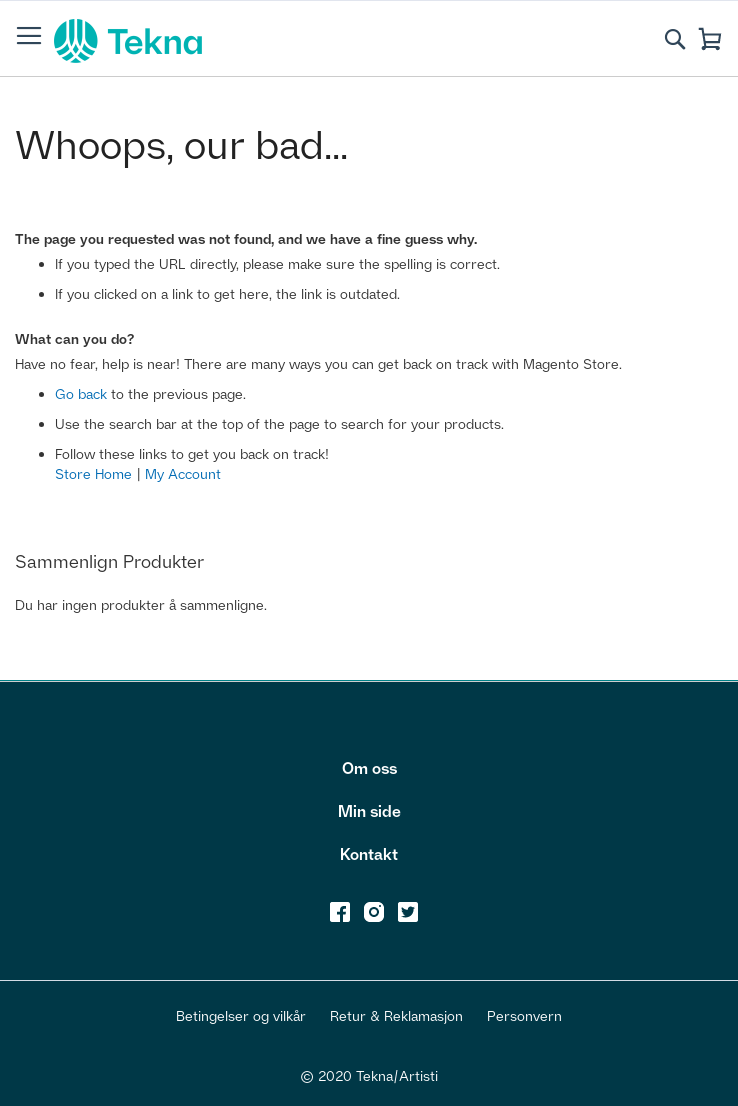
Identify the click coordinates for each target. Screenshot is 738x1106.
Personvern (524, 1015)
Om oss (369, 768)
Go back (81, 393)
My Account (183, 473)
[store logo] (128, 41)
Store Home (93, 473)
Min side (369, 811)
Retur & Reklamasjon (396, 1015)
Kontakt (369, 854)
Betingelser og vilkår (241, 1015)
